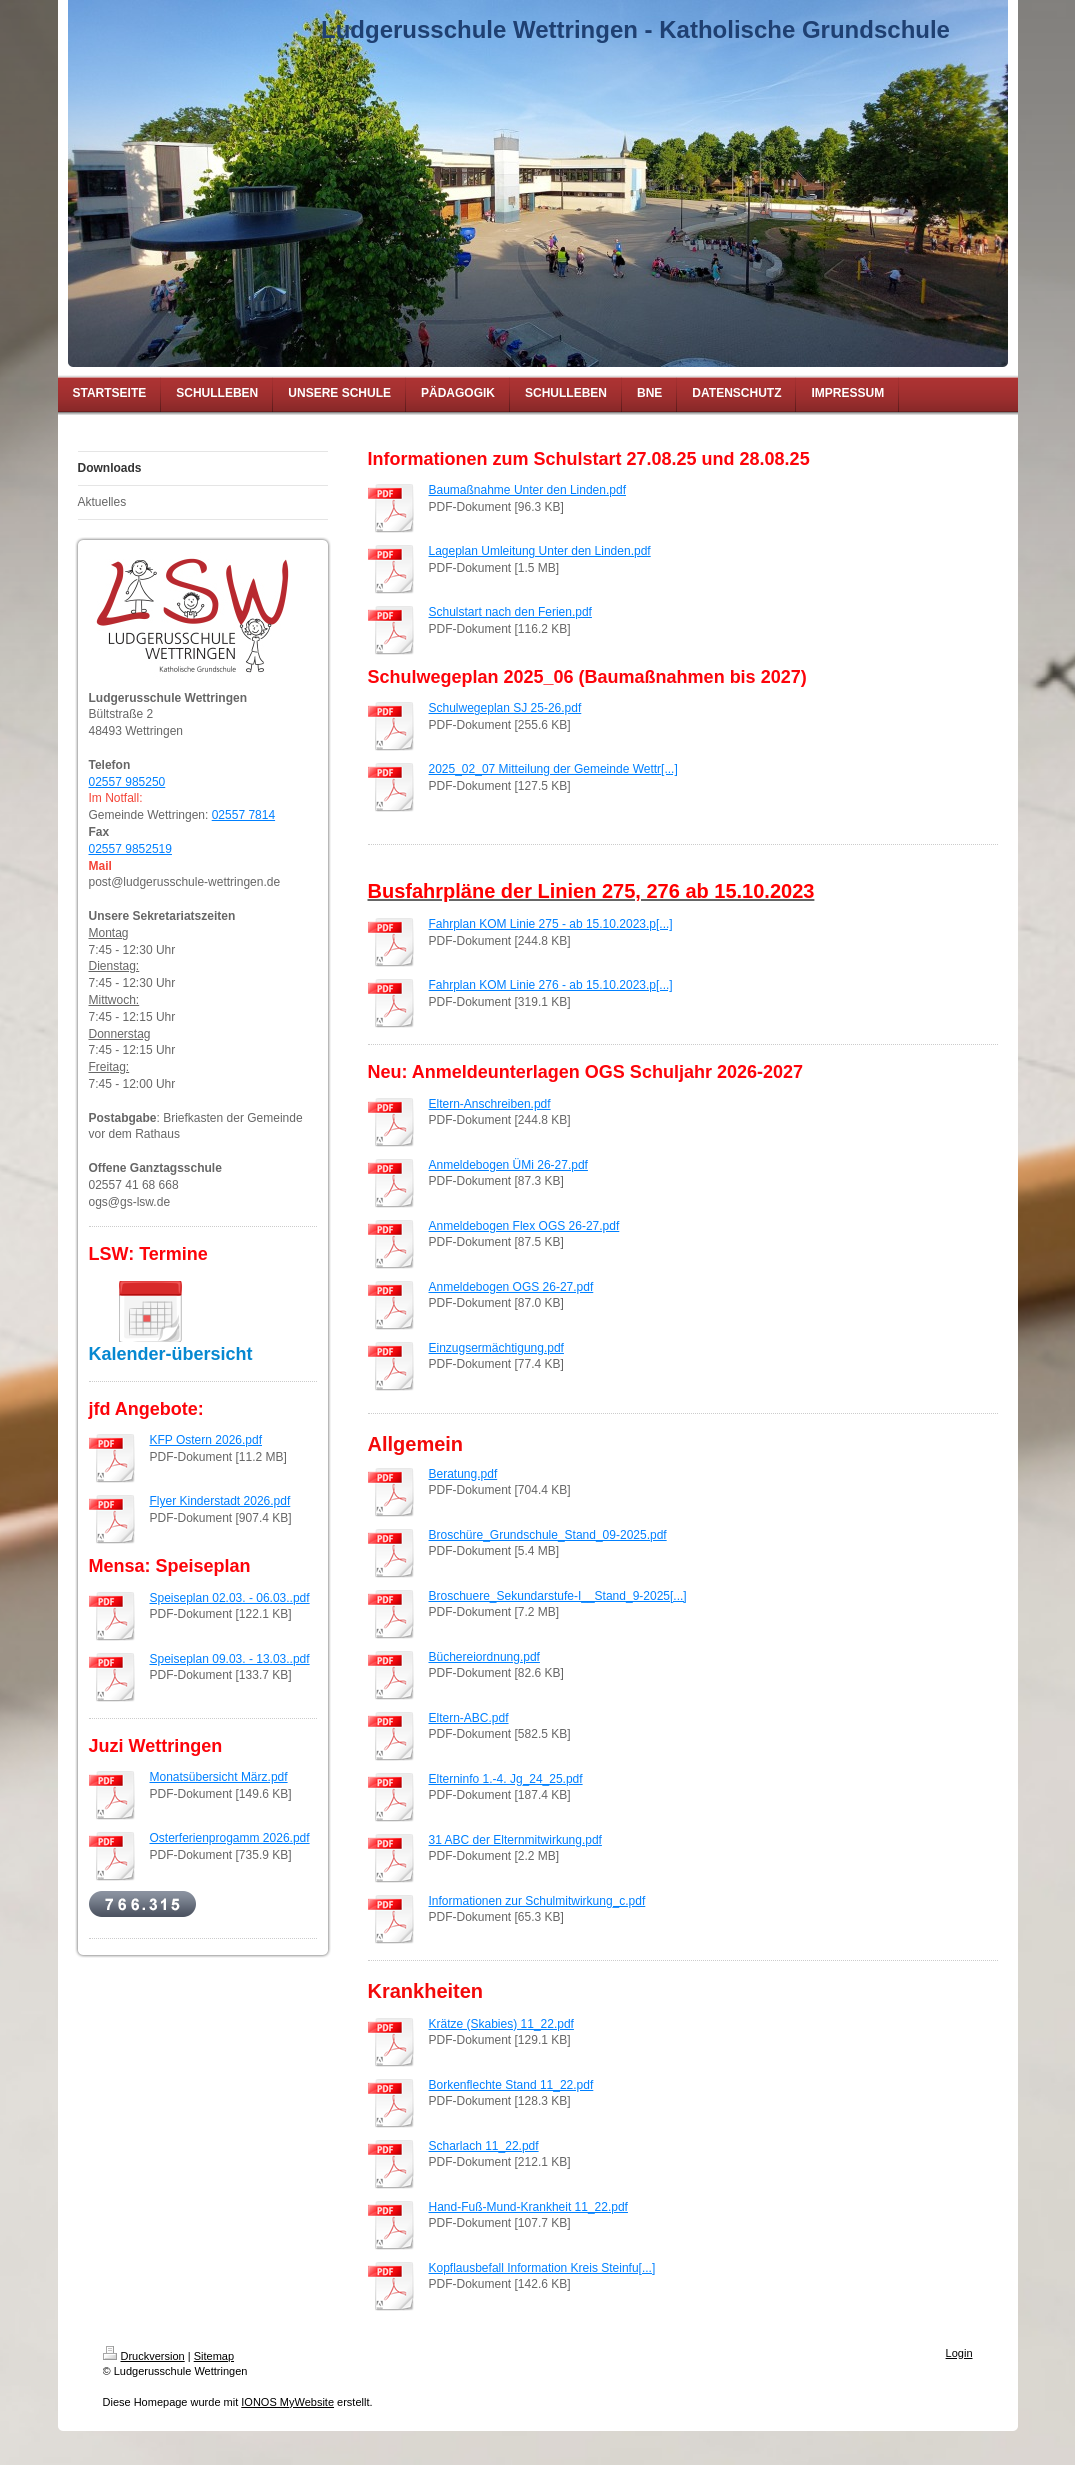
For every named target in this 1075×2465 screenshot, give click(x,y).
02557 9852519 (130, 849)
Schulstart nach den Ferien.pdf (510, 612)
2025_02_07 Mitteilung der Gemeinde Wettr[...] (553, 769)
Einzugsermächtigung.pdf (496, 1348)
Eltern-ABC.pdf (469, 1718)
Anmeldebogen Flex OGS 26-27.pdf (524, 1226)
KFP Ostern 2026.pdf (206, 1440)
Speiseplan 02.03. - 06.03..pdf (230, 1598)
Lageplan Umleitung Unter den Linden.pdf (540, 551)
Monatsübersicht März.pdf (219, 1777)
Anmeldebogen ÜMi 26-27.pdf (508, 1165)
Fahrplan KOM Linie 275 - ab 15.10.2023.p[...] (551, 924)
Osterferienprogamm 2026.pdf (230, 1838)
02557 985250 (127, 782)
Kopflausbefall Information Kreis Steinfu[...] (542, 2268)
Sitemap (214, 2356)
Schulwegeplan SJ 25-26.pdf (505, 708)
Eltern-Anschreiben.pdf (490, 1104)
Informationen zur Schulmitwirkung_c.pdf (537, 1901)
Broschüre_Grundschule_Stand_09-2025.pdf (548, 1535)
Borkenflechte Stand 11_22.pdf (511, 2085)
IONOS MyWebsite (287, 2402)
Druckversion (144, 2356)
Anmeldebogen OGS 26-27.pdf (511, 1287)
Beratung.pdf (463, 1474)
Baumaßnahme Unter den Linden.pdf (527, 490)
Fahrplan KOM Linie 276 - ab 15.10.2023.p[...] (551, 985)
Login (959, 2353)
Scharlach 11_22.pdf (484, 2146)
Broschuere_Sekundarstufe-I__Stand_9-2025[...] (558, 1596)
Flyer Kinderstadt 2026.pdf (220, 1501)
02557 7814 (243, 815)
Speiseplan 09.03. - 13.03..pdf (230, 1659)
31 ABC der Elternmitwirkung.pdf (515, 1840)
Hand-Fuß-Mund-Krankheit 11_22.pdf (528, 2207)
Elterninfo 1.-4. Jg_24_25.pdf (506, 1779)
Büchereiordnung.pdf (484, 1657)
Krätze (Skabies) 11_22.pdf (501, 2024)
